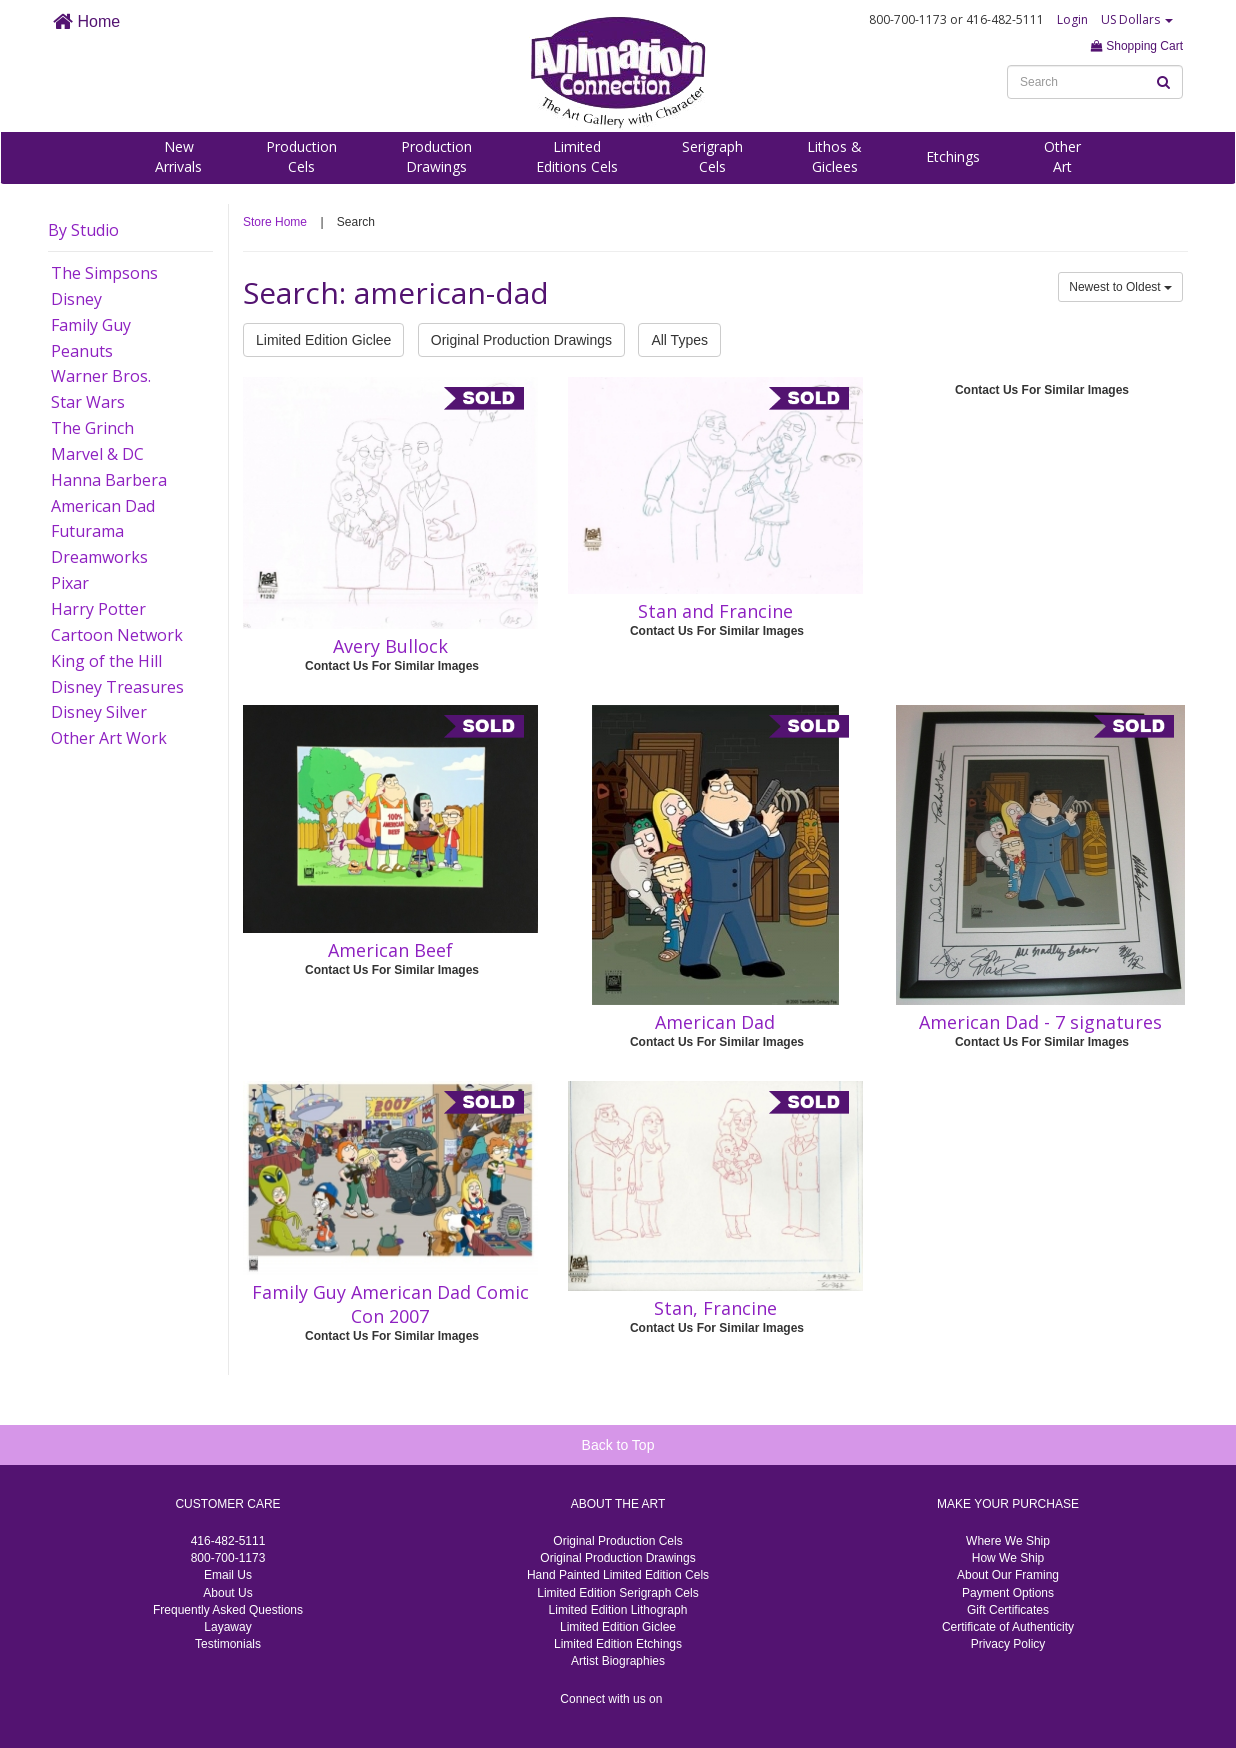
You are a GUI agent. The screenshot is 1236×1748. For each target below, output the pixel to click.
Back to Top (618, 1445)
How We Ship (1008, 1558)
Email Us (228, 1575)
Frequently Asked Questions (228, 1610)
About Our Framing (1008, 1575)
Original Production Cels (617, 1541)
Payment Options (1008, 1593)
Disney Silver (99, 712)
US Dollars (1137, 19)
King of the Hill (106, 661)
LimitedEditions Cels (577, 156)
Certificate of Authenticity (1008, 1627)
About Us (227, 1593)
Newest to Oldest (1120, 287)
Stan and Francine (715, 611)
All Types (679, 340)
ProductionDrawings (436, 156)
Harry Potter (98, 609)
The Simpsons (104, 273)
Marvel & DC (97, 454)
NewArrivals (178, 156)
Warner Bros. (101, 376)
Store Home (275, 222)
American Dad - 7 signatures (1040, 1022)
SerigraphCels (712, 156)
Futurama (87, 531)
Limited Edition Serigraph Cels (617, 1593)
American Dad (103, 506)
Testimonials (228, 1644)
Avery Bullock (390, 646)
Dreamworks (99, 557)
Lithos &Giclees (834, 156)
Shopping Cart (1137, 46)
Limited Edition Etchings (618, 1644)
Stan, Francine (715, 1308)
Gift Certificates (1008, 1610)
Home (86, 21)
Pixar (70, 583)
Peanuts (82, 351)
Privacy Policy (1008, 1644)
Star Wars (88, 402)
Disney (76, 299)
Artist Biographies (618, 1661)
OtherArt (1062, 156)
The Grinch (92, 428)
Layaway (227, 1627)
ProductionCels (301, 156)
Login (1072, 19)
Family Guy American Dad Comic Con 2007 (390, 1304)
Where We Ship (1008, 1541)
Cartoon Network (117, 635)
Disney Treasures (117, 687)
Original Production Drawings (521, 340)
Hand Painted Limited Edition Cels (618, 1575)
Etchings (953, 156)
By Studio (83, 230)
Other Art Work (109, 738)
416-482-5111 (228, 1541)
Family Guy (91, 325)
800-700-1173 (228, 1558)
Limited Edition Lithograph (618, 1610)
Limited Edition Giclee (323, 340)
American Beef (390, 950)
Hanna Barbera (109, 480)
